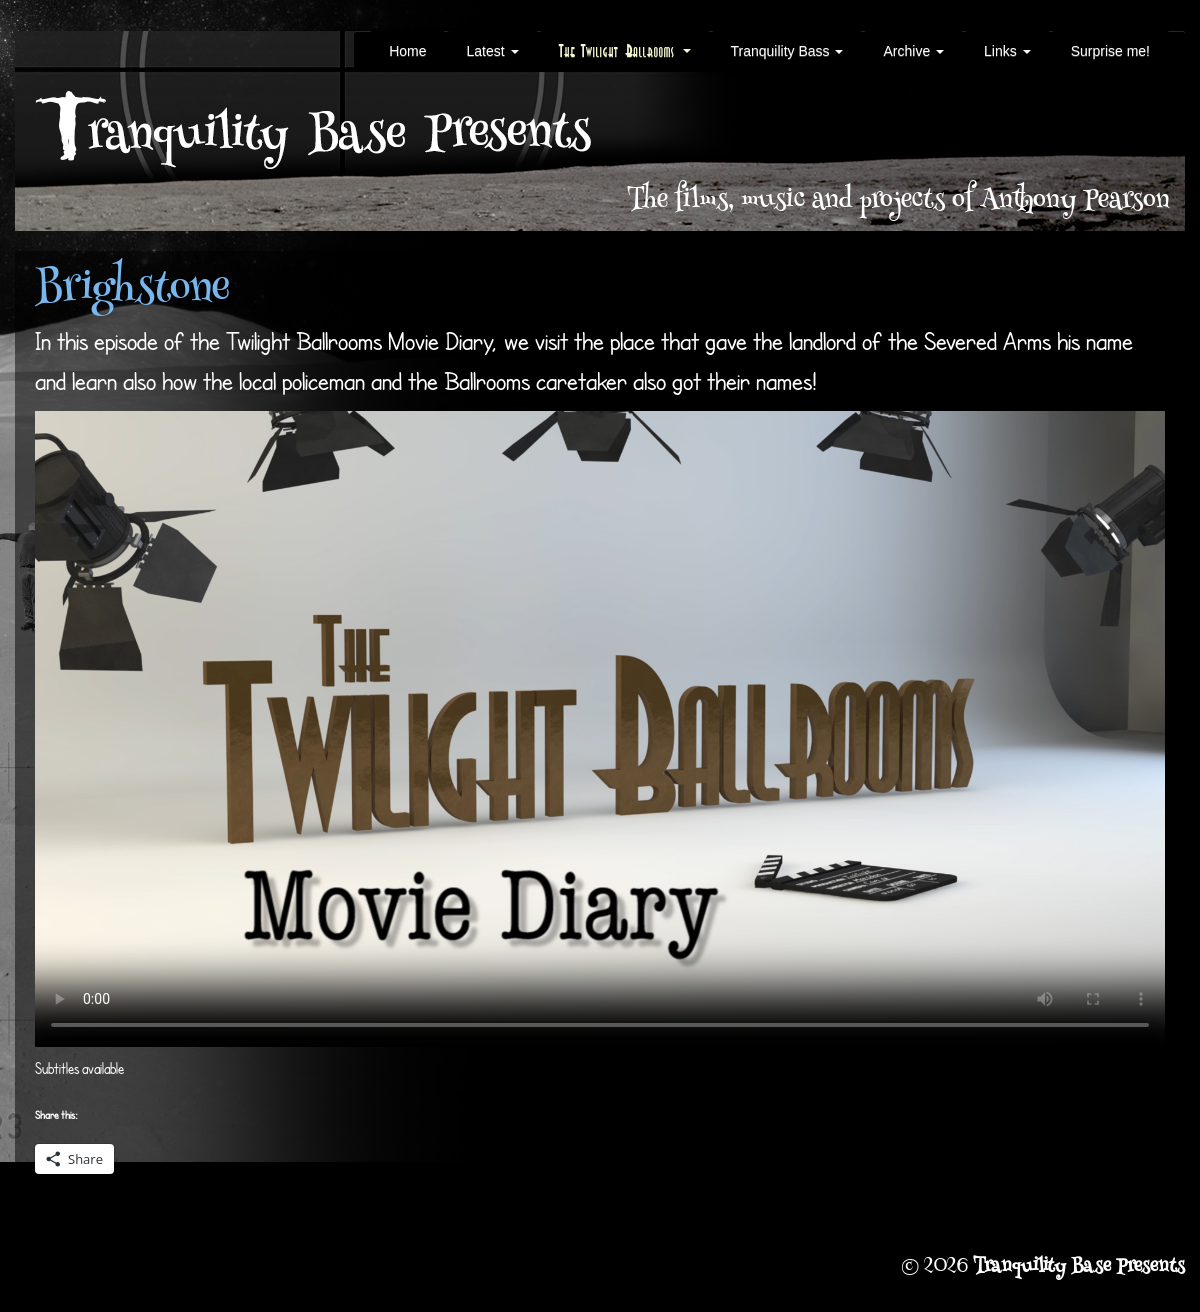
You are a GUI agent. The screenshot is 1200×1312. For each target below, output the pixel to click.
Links (1007, 51)
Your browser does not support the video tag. (600, 729)
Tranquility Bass (787, 51)
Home (407, 51)
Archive (913, 51)
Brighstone (132, 291)
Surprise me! (1110, 51)
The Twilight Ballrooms (625, 51)
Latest (492, 51)
